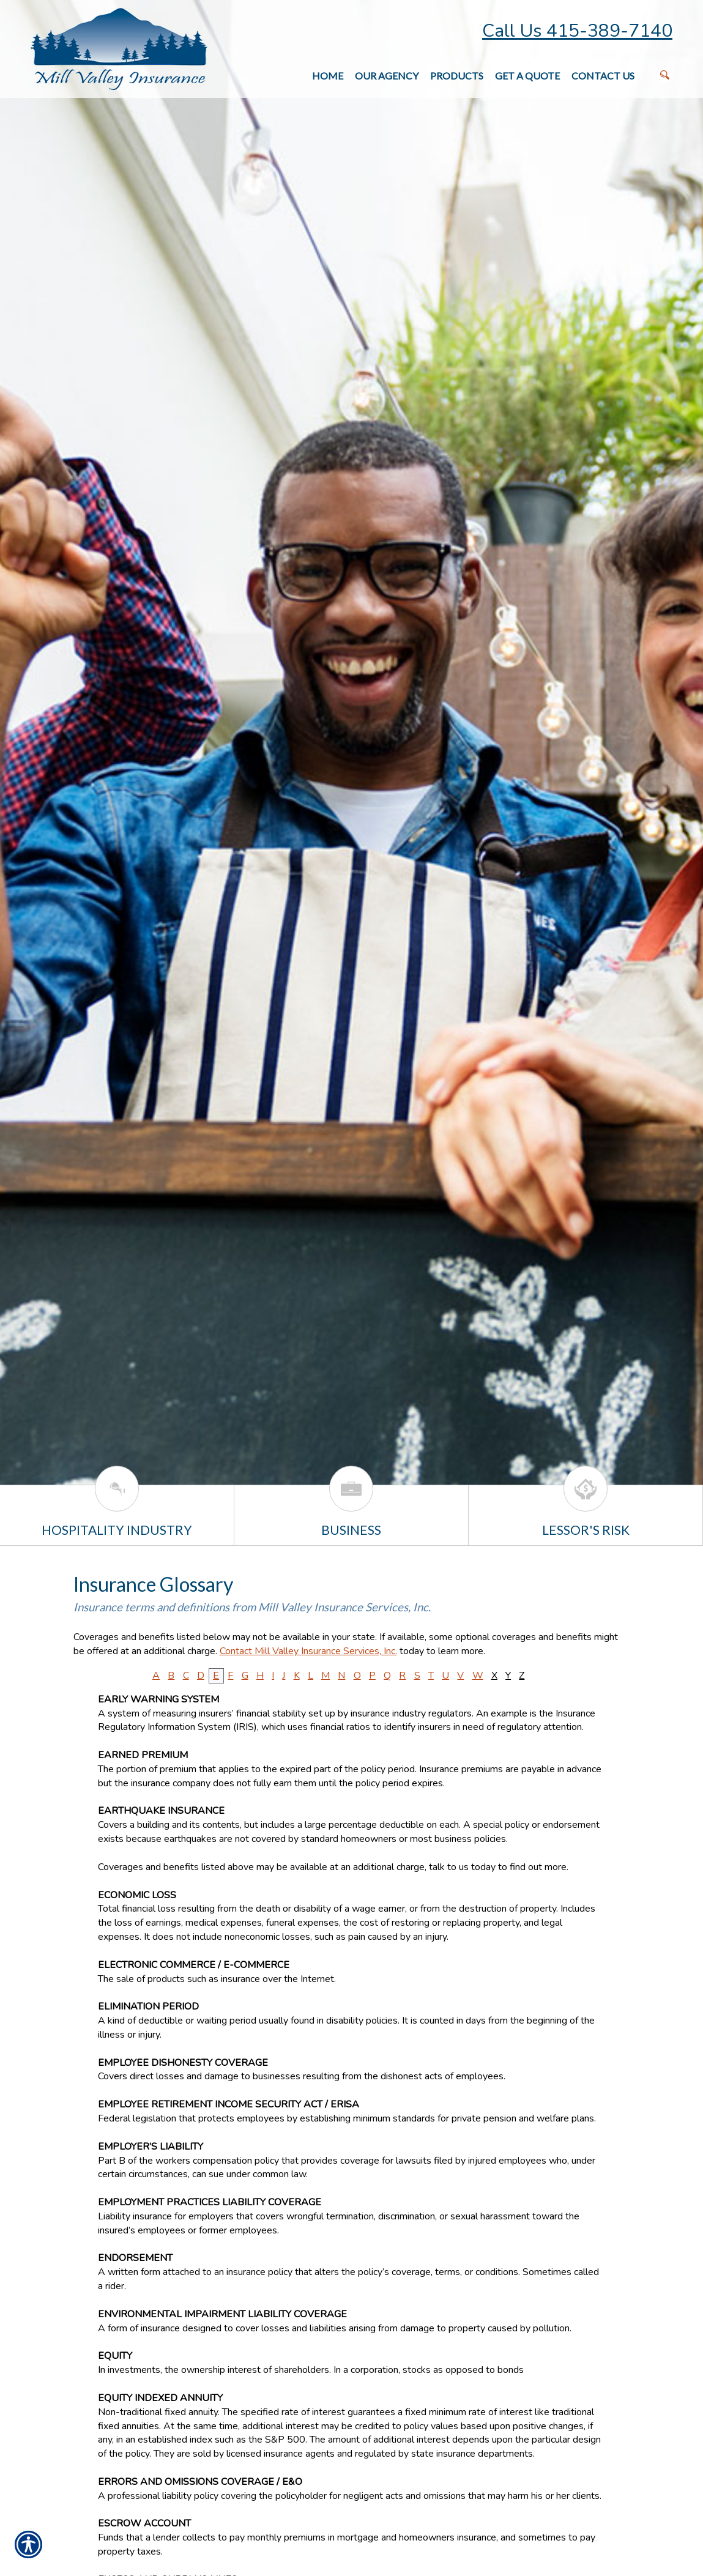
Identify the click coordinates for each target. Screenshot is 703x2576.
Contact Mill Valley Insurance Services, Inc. (308, 1651)
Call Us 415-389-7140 (577, 30)
